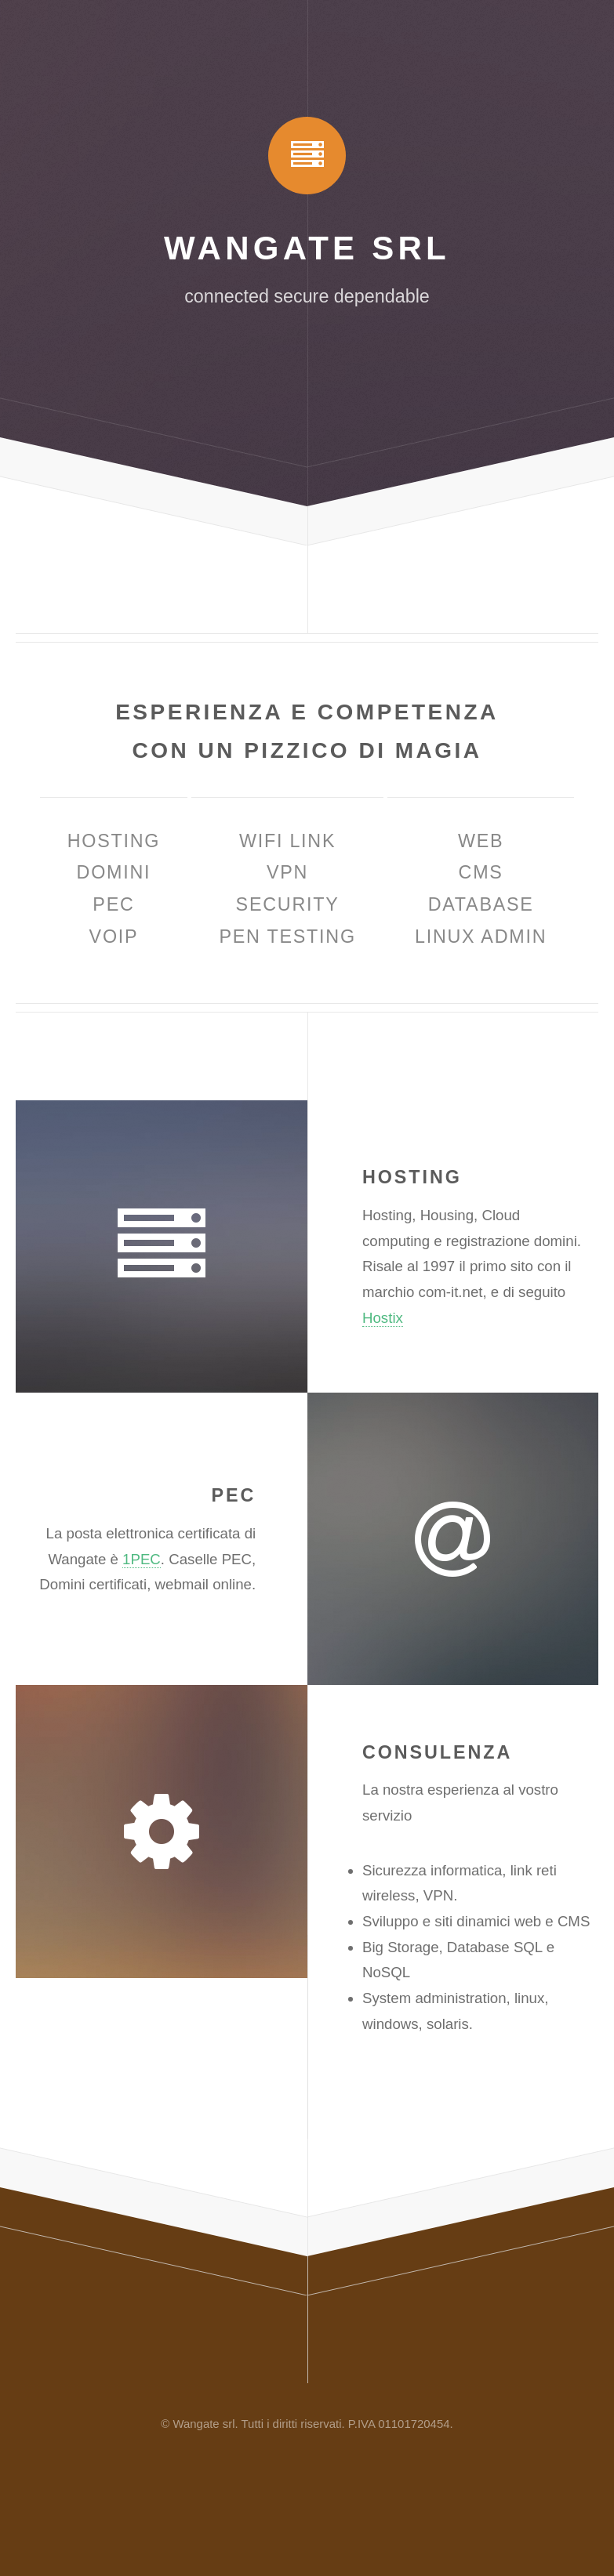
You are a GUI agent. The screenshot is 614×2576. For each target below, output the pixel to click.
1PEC (141, 1559)
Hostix (382, 1318)
